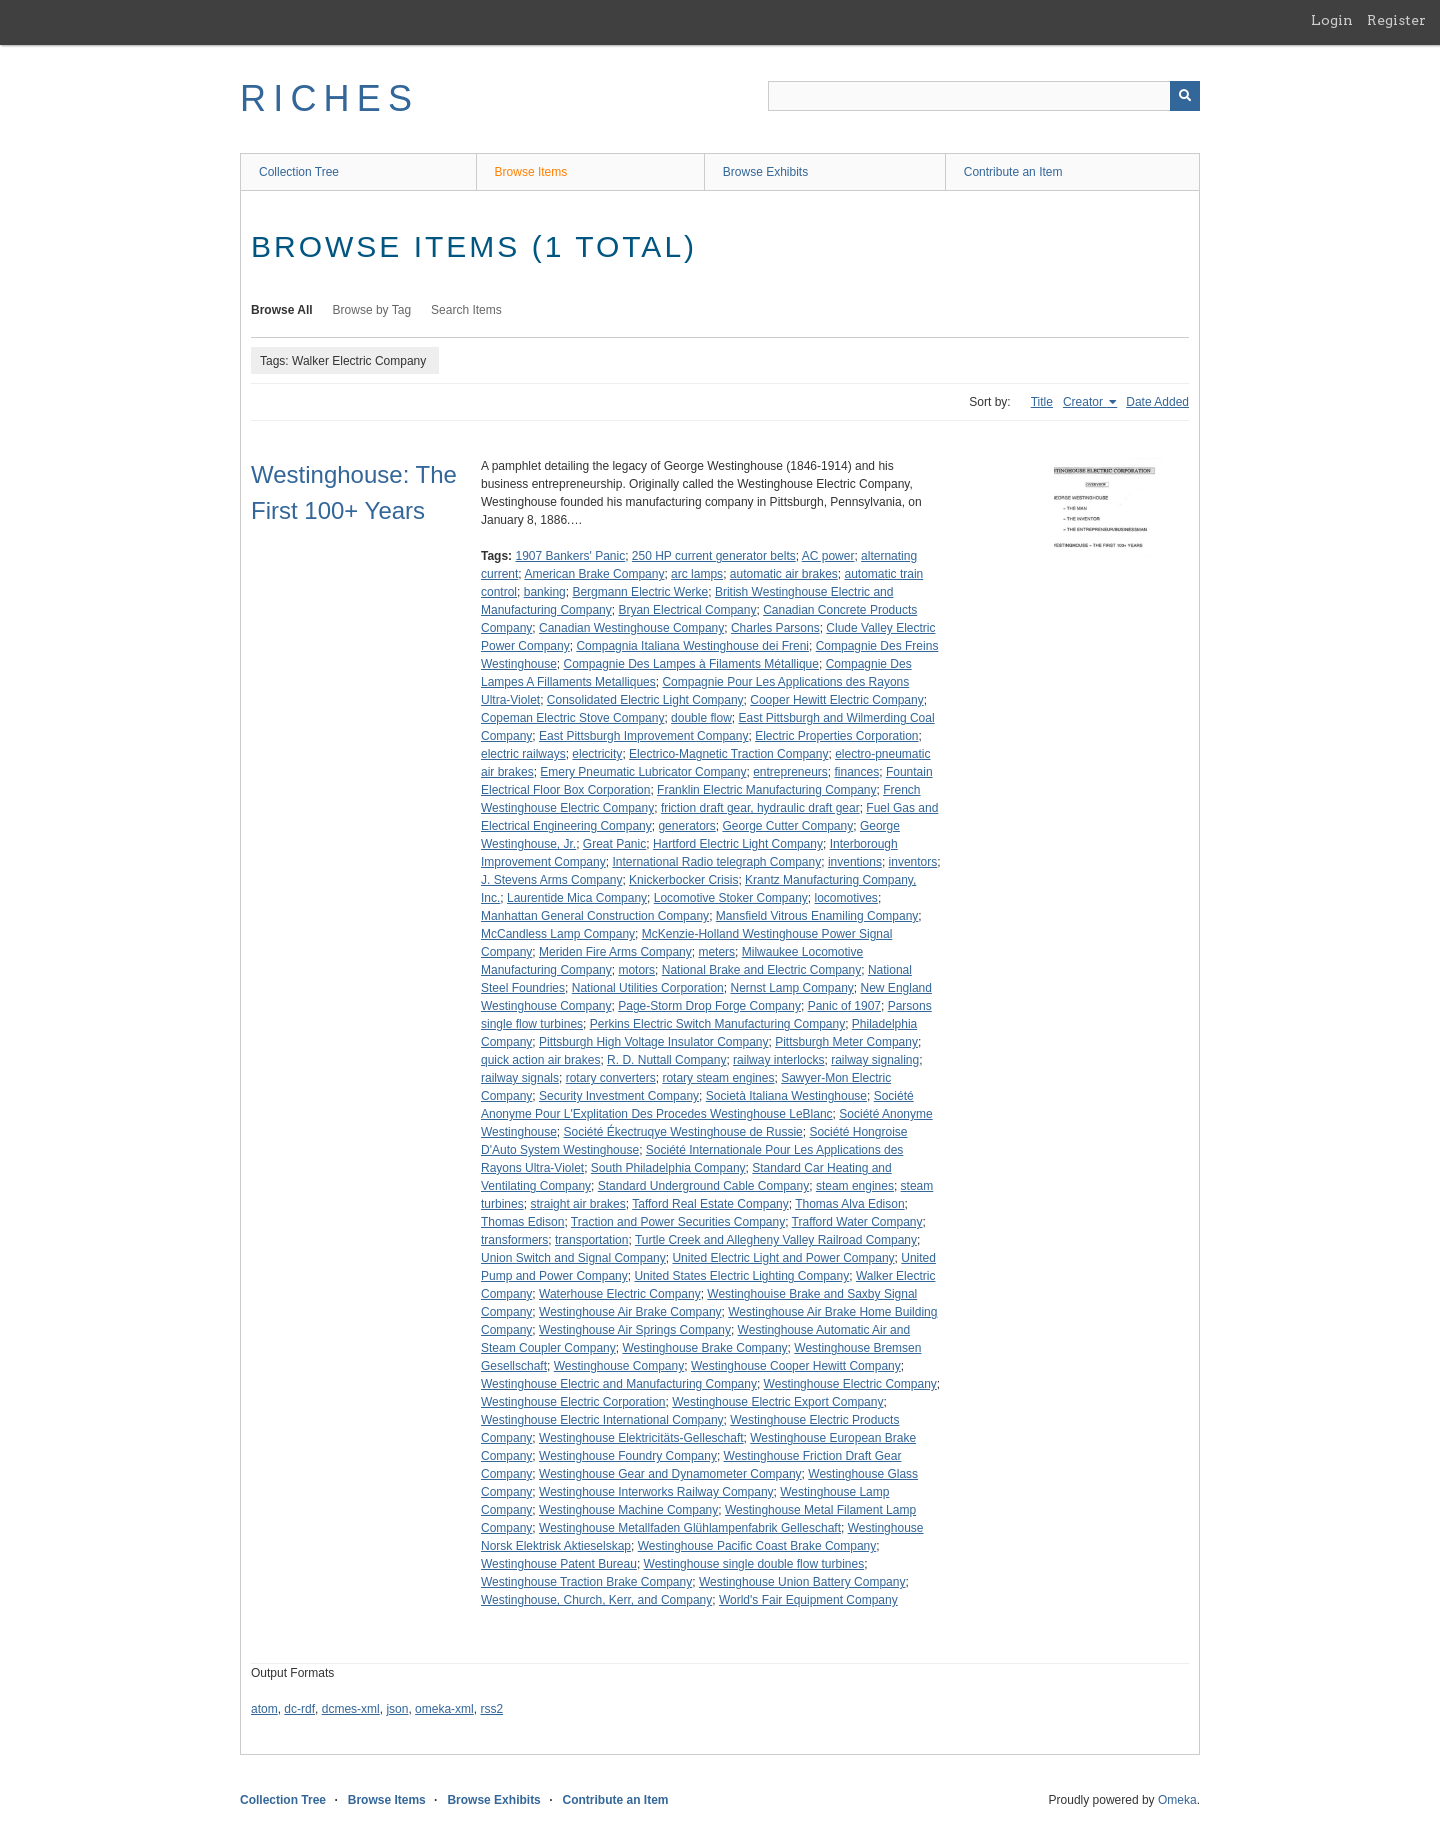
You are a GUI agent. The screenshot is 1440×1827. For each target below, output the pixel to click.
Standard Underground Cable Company (703, 1186)
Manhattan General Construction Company (595, 916)
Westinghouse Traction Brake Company (586, 1582)
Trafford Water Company (857, 1222)
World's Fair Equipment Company (808, 1600)
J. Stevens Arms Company (551, 880)
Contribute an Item (1013, 172)
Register (1396, 20)
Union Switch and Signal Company (573, 1258)
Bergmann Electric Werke (640, 592)
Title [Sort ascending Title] (1042, 402)
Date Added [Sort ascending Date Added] (1157, 402)
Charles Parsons (775, 628)
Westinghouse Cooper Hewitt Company (796, 1366)
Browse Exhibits (765, 172)
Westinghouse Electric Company (850, 1384)
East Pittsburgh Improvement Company (643, 736)
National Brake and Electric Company (761, 970)
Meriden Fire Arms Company (615, 952)
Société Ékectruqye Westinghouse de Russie (683, 1132)
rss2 (491, 1709)
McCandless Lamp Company (558, 934)
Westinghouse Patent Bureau (559, 1564)
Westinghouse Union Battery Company (802, 1582)
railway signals (520, 1078)
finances (857, 772)
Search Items (466, 310)
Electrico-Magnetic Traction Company (728, 754)
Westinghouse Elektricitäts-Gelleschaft (641, 1438)
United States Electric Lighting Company (741, 1276)
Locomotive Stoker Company (731, 898)
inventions (855, 862)
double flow (701, 718)
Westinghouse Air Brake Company (630, 1312)
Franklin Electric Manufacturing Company (766, 790)
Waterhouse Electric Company (620, 1294)
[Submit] (1185, 96)
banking (545, 592)
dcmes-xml (351, 1709)
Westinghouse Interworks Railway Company (656, 1492)
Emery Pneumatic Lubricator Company (643, 772)
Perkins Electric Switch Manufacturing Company (717, 1024)
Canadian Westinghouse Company (631, 628)
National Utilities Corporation (648, 988)
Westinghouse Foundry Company (628, 1456)
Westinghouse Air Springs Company (635, 1330)
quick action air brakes (540, 1060)
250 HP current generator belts (714, 556)
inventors (913, 862)
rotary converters (611, 1078)
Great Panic (614, 844)
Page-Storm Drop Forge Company (709, 1006)
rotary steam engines (718, 1078)
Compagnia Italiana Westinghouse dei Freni (692, 646)
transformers (514, 1240)
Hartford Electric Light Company (738, 844)
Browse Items (531, 172)
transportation (591, 1240)
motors (636, 970)
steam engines (855, 1186)
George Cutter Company (787, 826)
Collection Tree (299, 172)
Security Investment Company (619, 1096)
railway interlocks (778, 1060)
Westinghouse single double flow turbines (754, 1564)
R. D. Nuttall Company (666, 1060)
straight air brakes (577, 1204)
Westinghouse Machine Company (628, 1510)
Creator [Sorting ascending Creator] (1084, 402)
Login (1332, 20)
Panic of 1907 (844, 1006)
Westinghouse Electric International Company (602, 1420)
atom (264, 1709)
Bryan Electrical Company (687, 610)
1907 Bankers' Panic (570, 556)
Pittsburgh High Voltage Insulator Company (653, 1042)
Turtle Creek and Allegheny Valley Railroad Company (776, 1240)
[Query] (984, 96)
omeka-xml (444, 1709)
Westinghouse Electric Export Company (777, 1402)
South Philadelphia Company (668, 1168)
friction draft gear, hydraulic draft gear (760, 808)
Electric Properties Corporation (836, 736)
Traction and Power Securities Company (678, 1222)
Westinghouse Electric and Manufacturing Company (619, 1384)
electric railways (523, 754)
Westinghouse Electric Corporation (573, 1402)
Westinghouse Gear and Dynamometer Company (670, 1474)
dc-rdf (299, 1709)
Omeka (1177, 1800)
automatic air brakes (784, 574)
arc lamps (697, 574)
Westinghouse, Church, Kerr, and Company (596, 1600)
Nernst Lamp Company (791, 988)
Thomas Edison (522, 1222)
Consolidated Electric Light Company (645, 700)
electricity (597, 754)
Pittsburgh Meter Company (846, 1042)
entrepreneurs (790, 772)
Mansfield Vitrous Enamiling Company (817, 916)
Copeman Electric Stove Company (572, 718)
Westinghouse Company (619, 1366)
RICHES (329, 98)
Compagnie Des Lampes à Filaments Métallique (691, 664)
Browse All (282, 310)
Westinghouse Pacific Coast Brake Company (757, 1546)
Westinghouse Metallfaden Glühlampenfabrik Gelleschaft (690, 1528)
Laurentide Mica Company (577, 898)
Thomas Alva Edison (849, 1204)
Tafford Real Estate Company (710, 1204)
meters (716, 952)
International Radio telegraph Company (716, 862)
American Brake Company (594, 574)
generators (686, 826)
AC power (828, 556)
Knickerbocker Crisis (683, 880)
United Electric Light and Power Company (783, 1258)
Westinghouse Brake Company (704, 1348)
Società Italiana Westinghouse (786, 1096)
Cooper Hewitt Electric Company (836, 700)
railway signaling (875, 1060)
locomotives (846, 898)
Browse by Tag (372, 310)
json (397, 1709)
